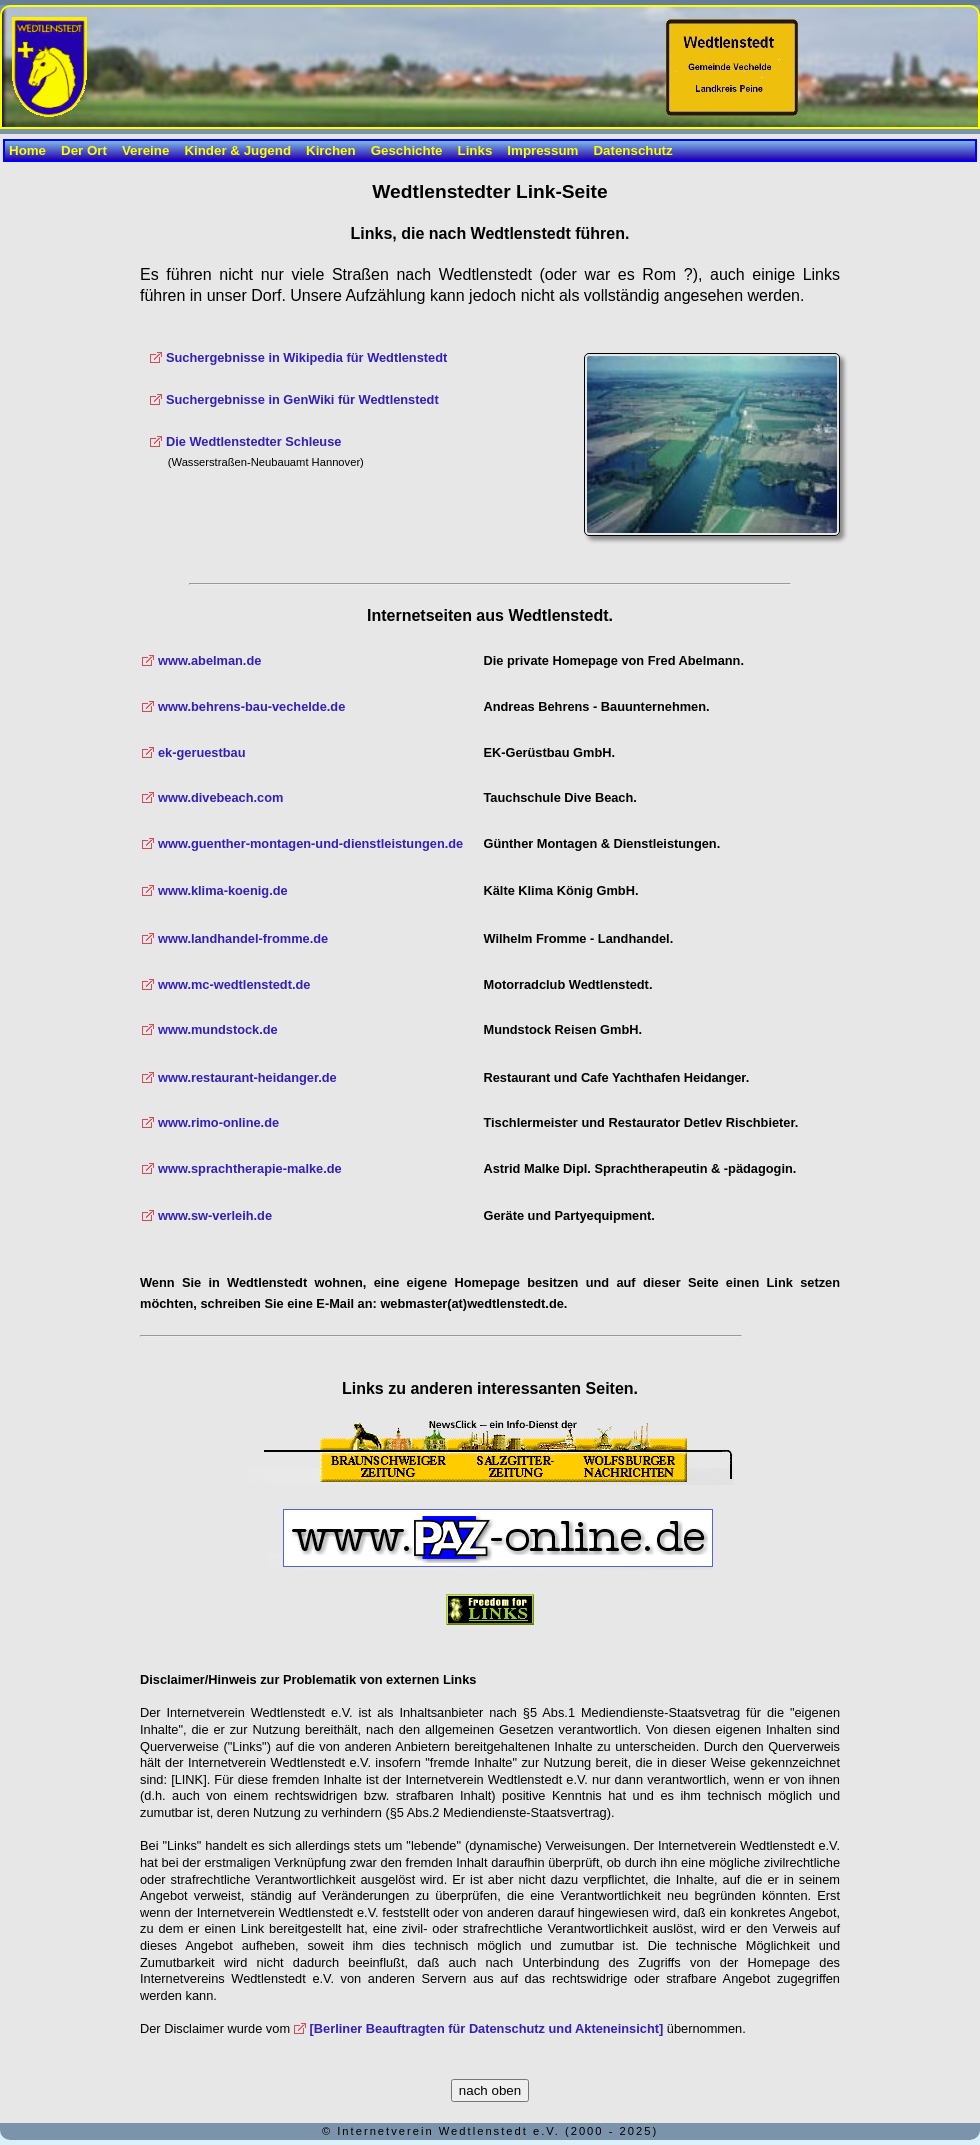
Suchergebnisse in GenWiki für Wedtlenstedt (302, 399)
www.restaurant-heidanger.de (247, 1077)
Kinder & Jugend (237, 150)
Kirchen (331, 150)
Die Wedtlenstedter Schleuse (253, 441)
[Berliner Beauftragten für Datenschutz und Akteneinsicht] (487, 2028)
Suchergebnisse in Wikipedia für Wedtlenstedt (306, 357)
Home (27, 150)
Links (475, 150)
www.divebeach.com (220, 797)
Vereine (145, 150)
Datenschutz (632, 150)
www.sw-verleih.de (215, 1215)
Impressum (542, 150)
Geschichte (407, 150)
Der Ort (84, 150)
